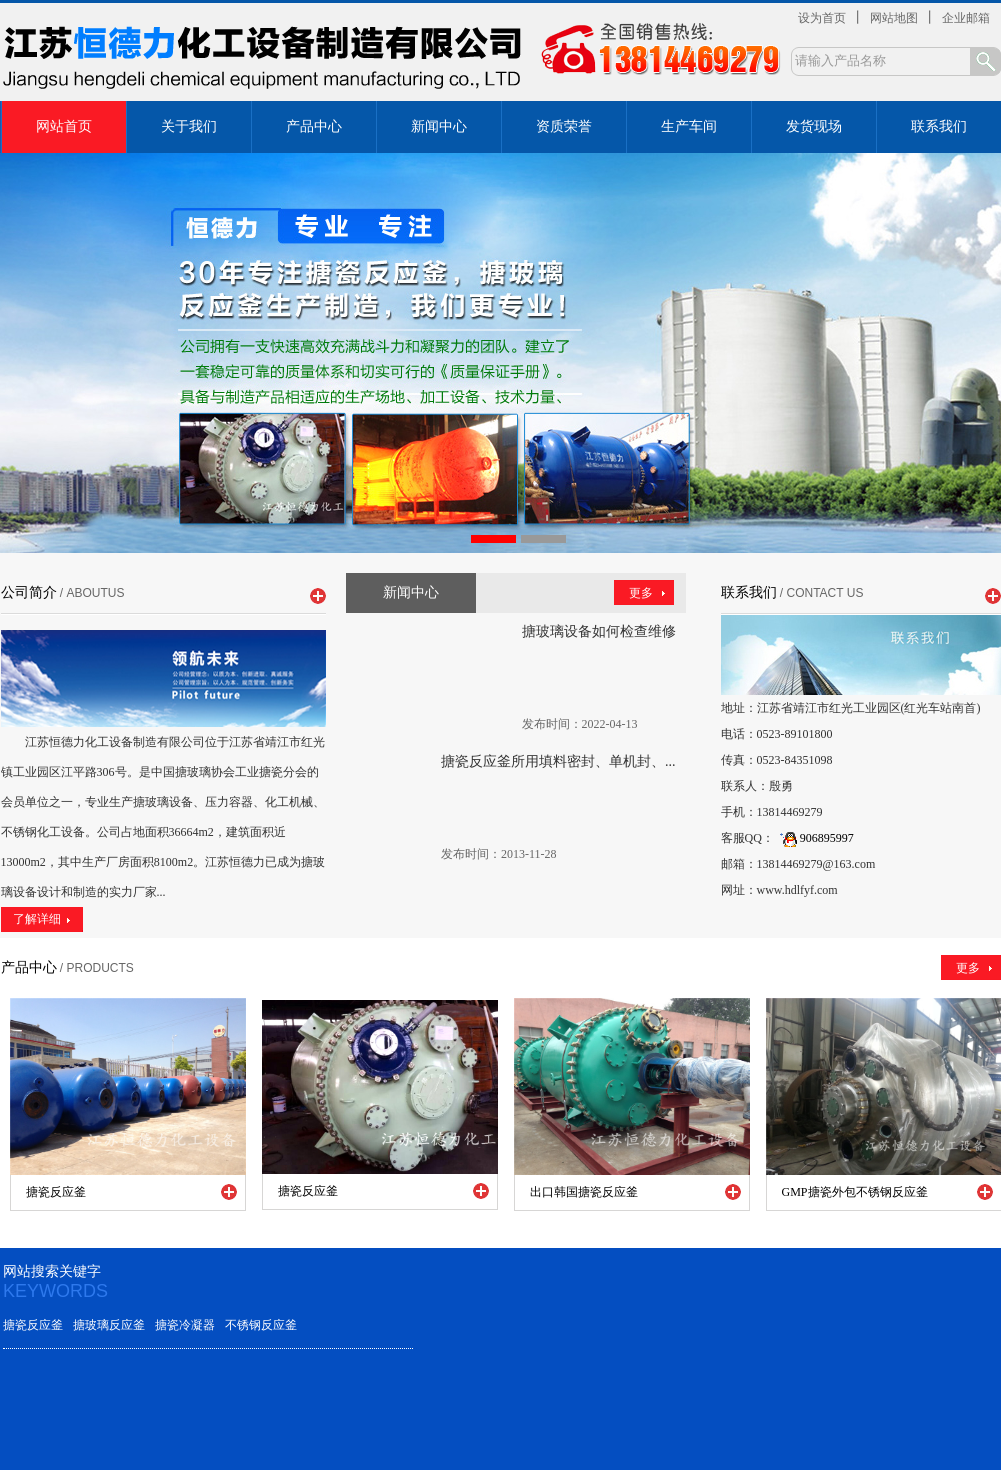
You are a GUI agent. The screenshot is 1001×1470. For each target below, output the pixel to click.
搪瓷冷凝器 (185, 1325)
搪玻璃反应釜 (109, 1325)
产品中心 (314, 126)
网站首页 (64, 126)
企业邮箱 (966, 18)
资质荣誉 (564, 126)
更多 (641, 593)
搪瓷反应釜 (33, 1325)
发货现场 (814, 126)
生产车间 (689, 126)
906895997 (814, 838)
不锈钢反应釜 (261, 1325)
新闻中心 (439, 126)
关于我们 (189, 126)
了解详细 (37, 919)
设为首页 (822, 18)
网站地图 (894, 18)
